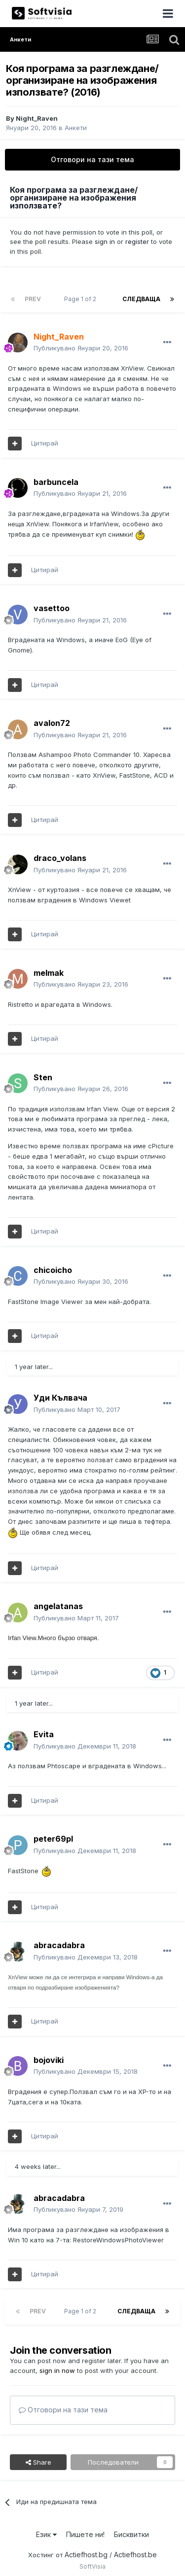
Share (38, 2462)
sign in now (57, 2370)
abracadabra (59, 1945)
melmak (49, 973)
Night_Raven (37, 118)
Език (46, 2534)
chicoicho (53, 1270)
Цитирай (44, 443)
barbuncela (56, 482)
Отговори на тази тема (92, 159)
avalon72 (52, 723)
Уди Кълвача (60, 1398)
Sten (43, 1077)
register (137, 241)
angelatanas (58, 1606)
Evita (44, 1734)
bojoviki (49, 2060)
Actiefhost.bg (86, 2554)
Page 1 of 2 (81, 299)
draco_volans (60, 858)
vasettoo (52, 608)
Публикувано (81, 348)
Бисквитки (131, 2534)
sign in (105, 241)
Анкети (76, 128)
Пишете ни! (85, 2534)
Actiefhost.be (135, 2554)
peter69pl (53, 1839)
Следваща (141, 299)
